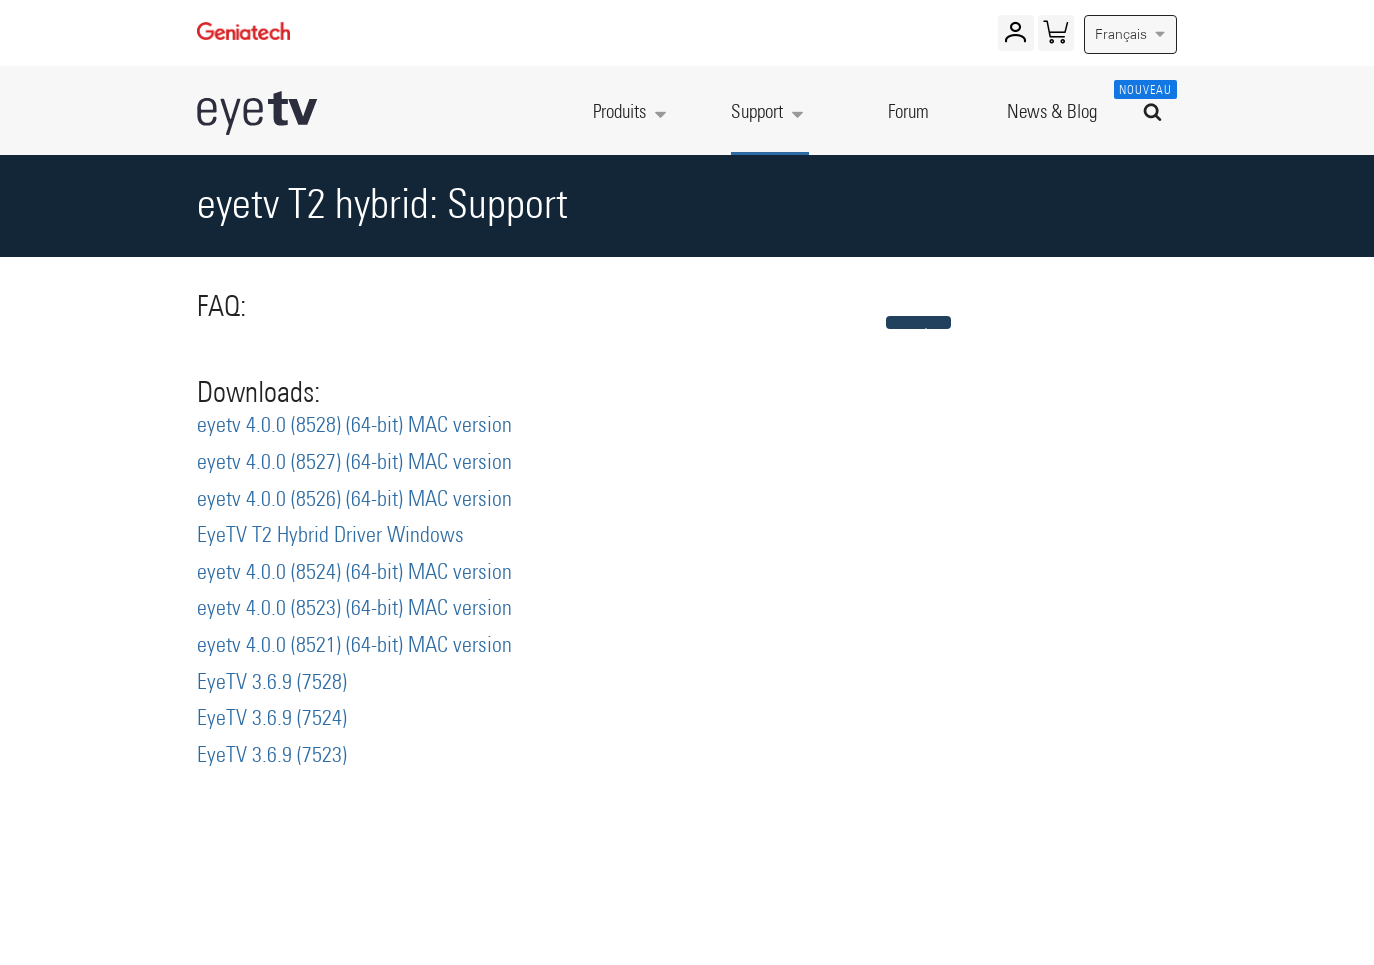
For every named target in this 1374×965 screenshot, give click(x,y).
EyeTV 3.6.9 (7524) (272, 719)
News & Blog (1052, 112)
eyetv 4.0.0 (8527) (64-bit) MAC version (354, 463)
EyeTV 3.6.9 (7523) (272, 756)
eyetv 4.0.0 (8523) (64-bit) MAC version (354, 609)
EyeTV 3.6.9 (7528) (272, 683)
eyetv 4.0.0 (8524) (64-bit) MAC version (354, 573)
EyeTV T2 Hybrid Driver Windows (330, 536)
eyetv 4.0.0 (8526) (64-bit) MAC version (354, 500)
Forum (908, 112)
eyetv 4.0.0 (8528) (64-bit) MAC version (354, 426)
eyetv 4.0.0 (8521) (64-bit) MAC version (354, 646)
